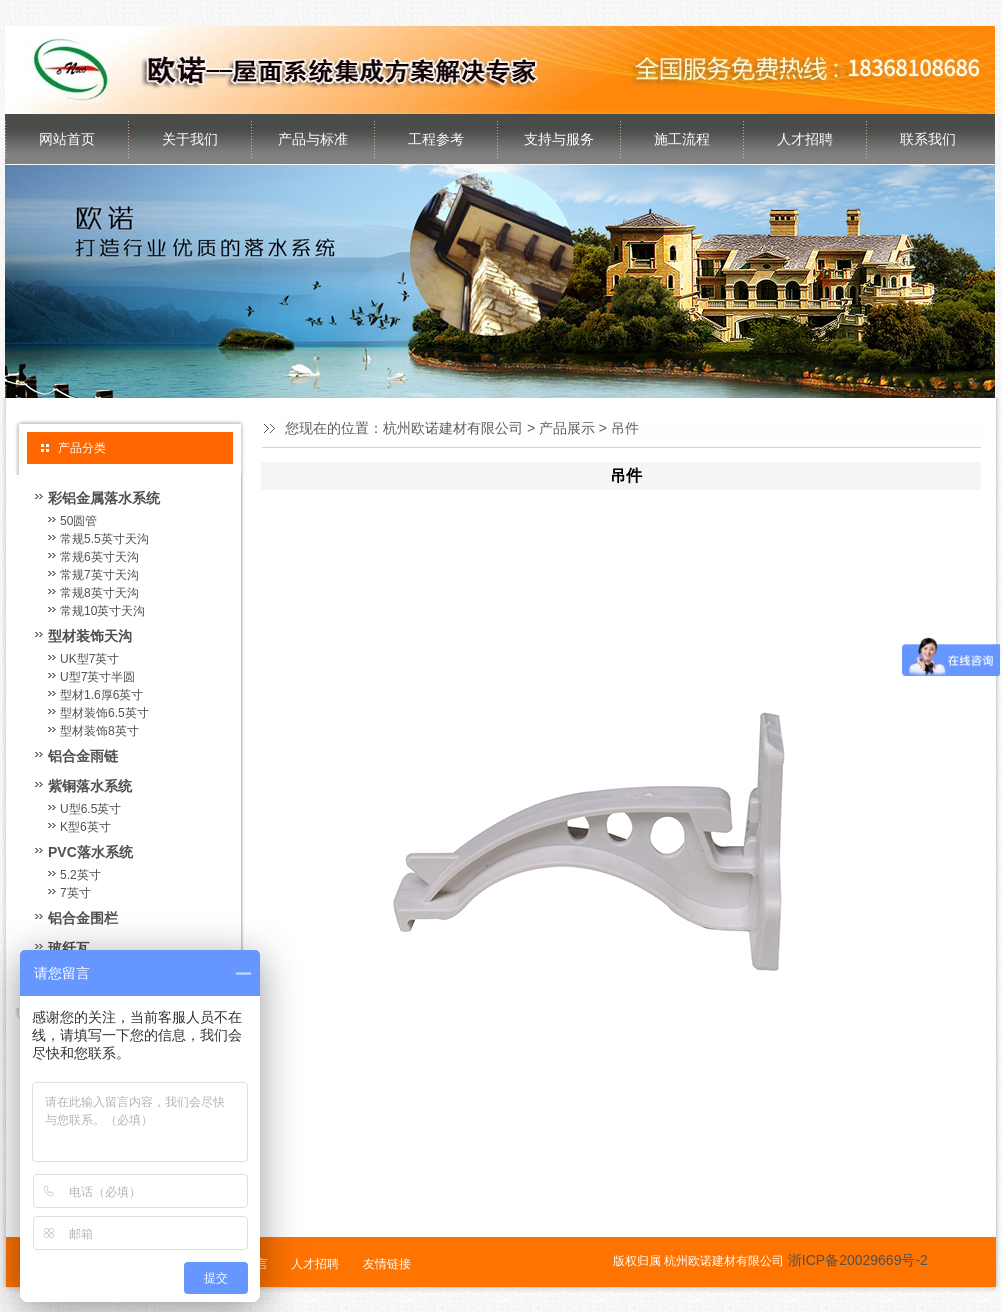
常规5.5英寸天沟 (104, 539)
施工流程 (682, 139)
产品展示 (567, 428)
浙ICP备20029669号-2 (858, 1260)
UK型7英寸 (89, 659)
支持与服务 (559, 139)
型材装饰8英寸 (99, 731)
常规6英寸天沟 (99, 557)
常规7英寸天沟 (99, 575)
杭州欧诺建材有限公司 (453, 428)
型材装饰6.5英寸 (104, 713)
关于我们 (190, 139)
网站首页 (67, 139)
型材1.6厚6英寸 (101, 695)
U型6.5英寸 (90, 809)
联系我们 (928, 139)
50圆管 (78, 521)
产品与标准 (313, 139)
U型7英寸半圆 (97, 677)
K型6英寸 (85, 827)
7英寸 (75, 893)
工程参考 (436, 139)
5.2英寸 (80, 875)
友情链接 (387, 1264)
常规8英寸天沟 (99, 593)
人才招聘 (805, 139)
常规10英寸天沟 (102, 611)
